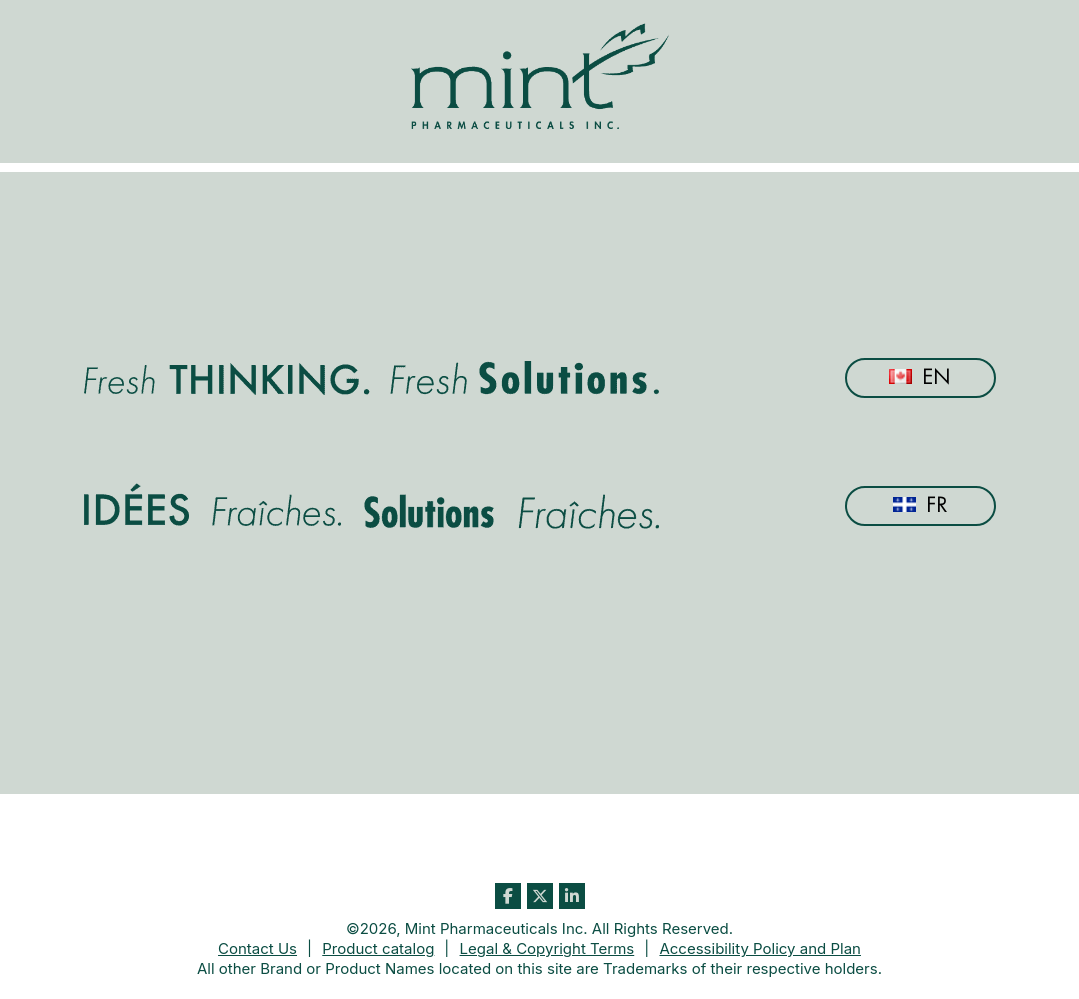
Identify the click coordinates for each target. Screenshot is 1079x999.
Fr (920, 505)
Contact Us (257, 948)
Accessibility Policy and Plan (760, 948)
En (920, 377)
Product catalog (378, 948)
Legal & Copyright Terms (547, 948)
